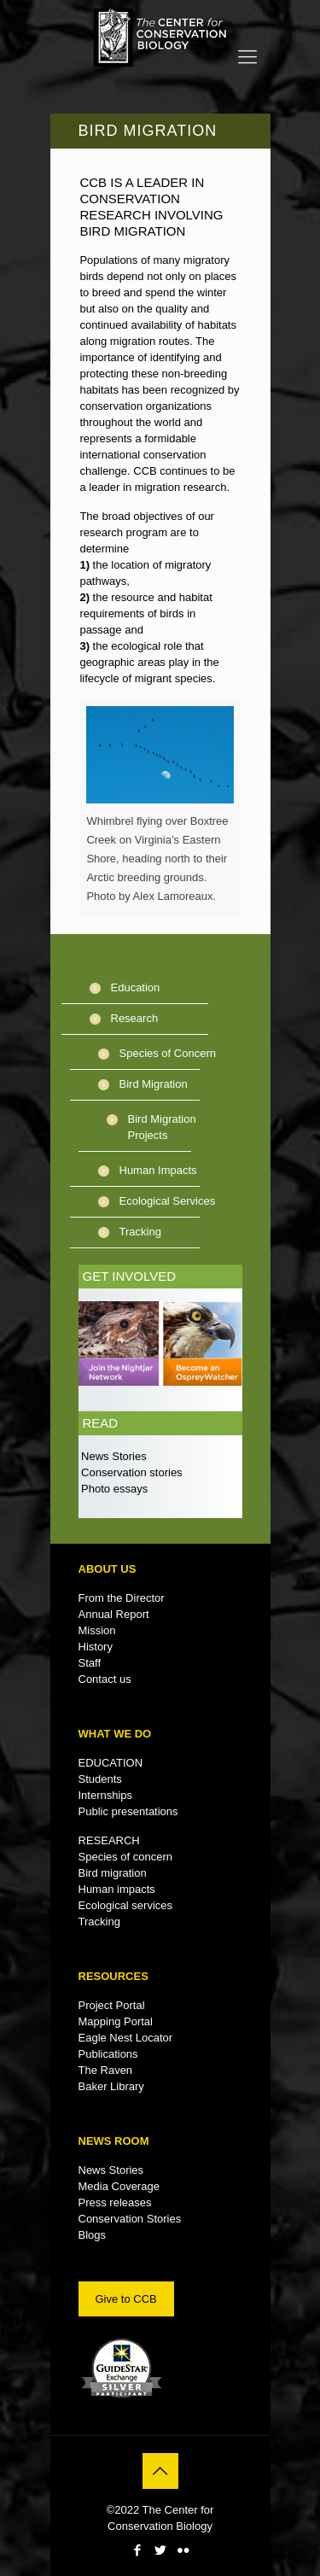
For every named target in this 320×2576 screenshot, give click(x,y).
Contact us (105, 1679)
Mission (97, 1630)
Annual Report (114, 1614)
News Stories (113, 1456)
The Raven (106, 2070)
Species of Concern (167, 1053)
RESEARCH (109, 1840)
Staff (90, 1662)
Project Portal (112, 2005)
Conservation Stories (130, 2218)
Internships (106, 1795)
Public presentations (128, 1811)
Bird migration (113, 1872)
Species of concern (126, 1856)
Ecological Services (167, 1201)
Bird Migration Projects (162, 1127)
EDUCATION (111, 1762)
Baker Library (111, 2086)
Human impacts (117, 1889)
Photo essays (113, 1488)
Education (135, 987)
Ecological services (126, 1905)
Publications (108, 2053)
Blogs (93, 2234)
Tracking (140, 1231)
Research (135, 1018)
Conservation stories (131, 1472)
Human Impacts (158, 1170)
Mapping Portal (116, 2021)
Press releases (115, 2202)
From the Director (122, 1598)
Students (100, 1779)
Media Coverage (119, 2186)
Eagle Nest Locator (126, 2037)
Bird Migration (153, 1084)
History (96, 1646)
